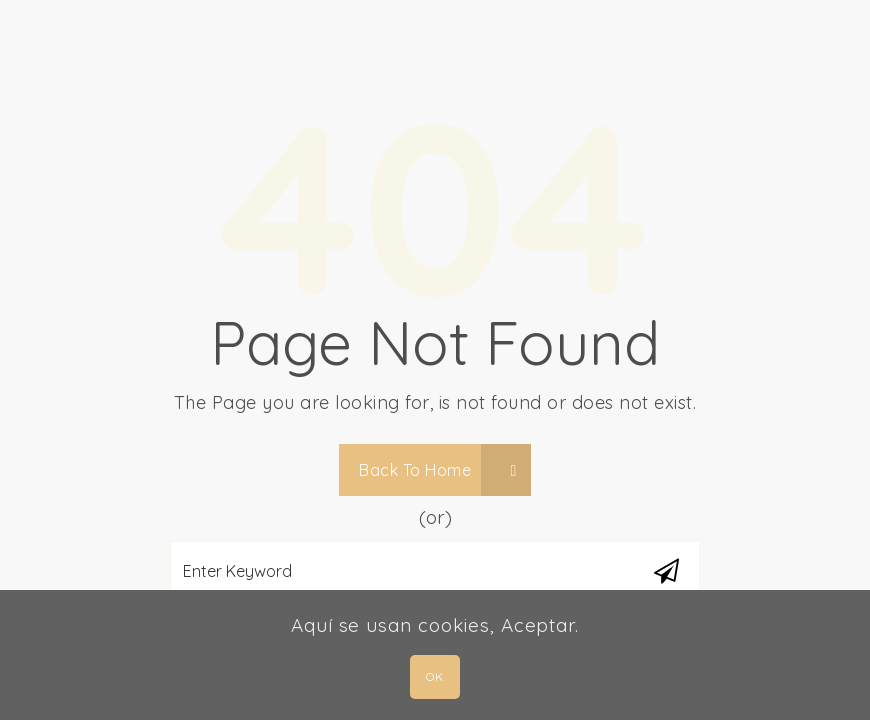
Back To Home (438, 470)
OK (434, 676)
